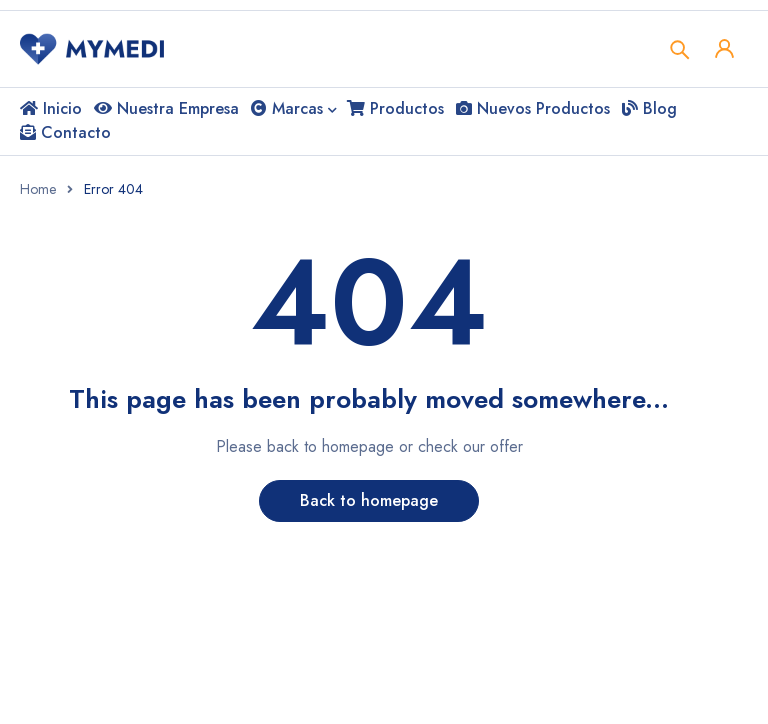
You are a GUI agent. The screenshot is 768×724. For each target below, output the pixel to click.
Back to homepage (369, 500)
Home (38, 189)
